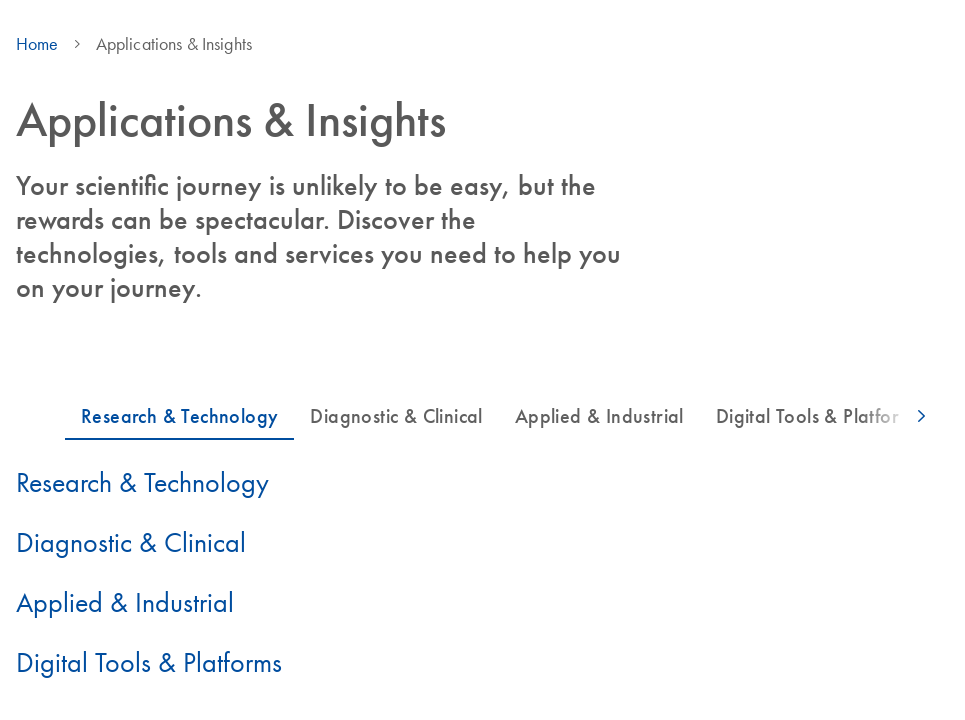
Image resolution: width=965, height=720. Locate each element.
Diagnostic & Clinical (131, 542)
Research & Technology (142, 482)
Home (37, 44)
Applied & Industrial (125, 602)
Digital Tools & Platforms (149, 662)
